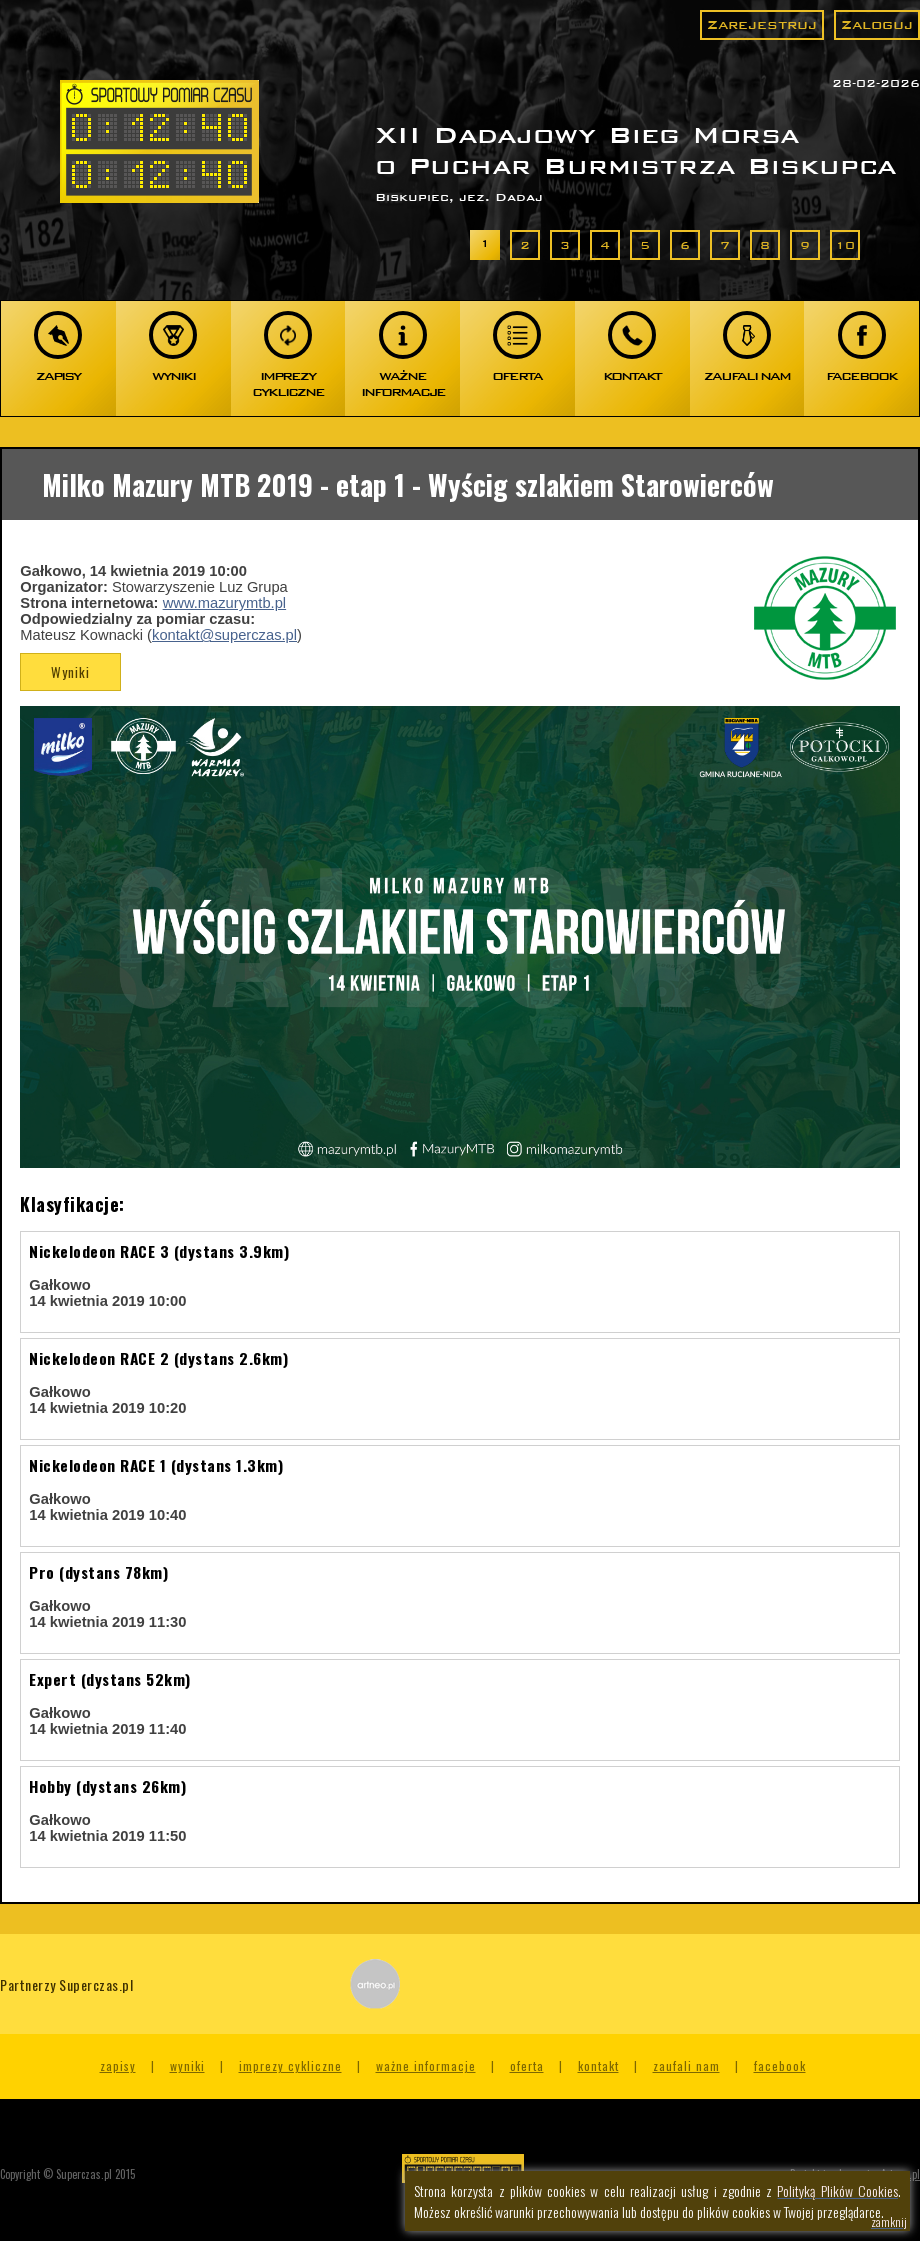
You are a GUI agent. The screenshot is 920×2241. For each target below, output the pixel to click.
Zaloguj (877, 24)
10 (845, 245)
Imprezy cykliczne (290, 2065)
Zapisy (118, 2065)
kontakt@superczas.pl (224, 635)
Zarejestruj (762, 24)
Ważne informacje (426, 2065)
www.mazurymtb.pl (225, 603)
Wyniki (70, 672)
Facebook (780, 2065)
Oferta (527, 2065)
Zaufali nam (686, 2065)
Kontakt (598, 2065)
